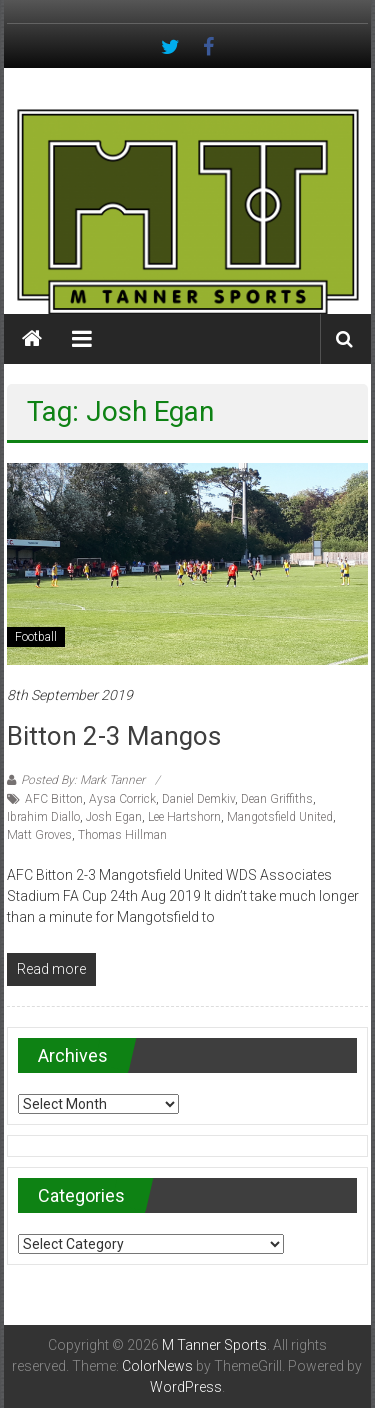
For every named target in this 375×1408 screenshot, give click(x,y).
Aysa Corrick (122, 799)
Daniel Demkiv (198, 799)
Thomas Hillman (122, 835)
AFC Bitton (54, 799)
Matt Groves (39, 835)
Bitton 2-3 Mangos (114, 736)
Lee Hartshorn (184, 817)
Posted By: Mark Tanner (83, 780)
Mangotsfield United (280, 817)
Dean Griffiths (277, 799)
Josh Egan (114, 817)
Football (36, 637)
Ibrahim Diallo (43, 817)
